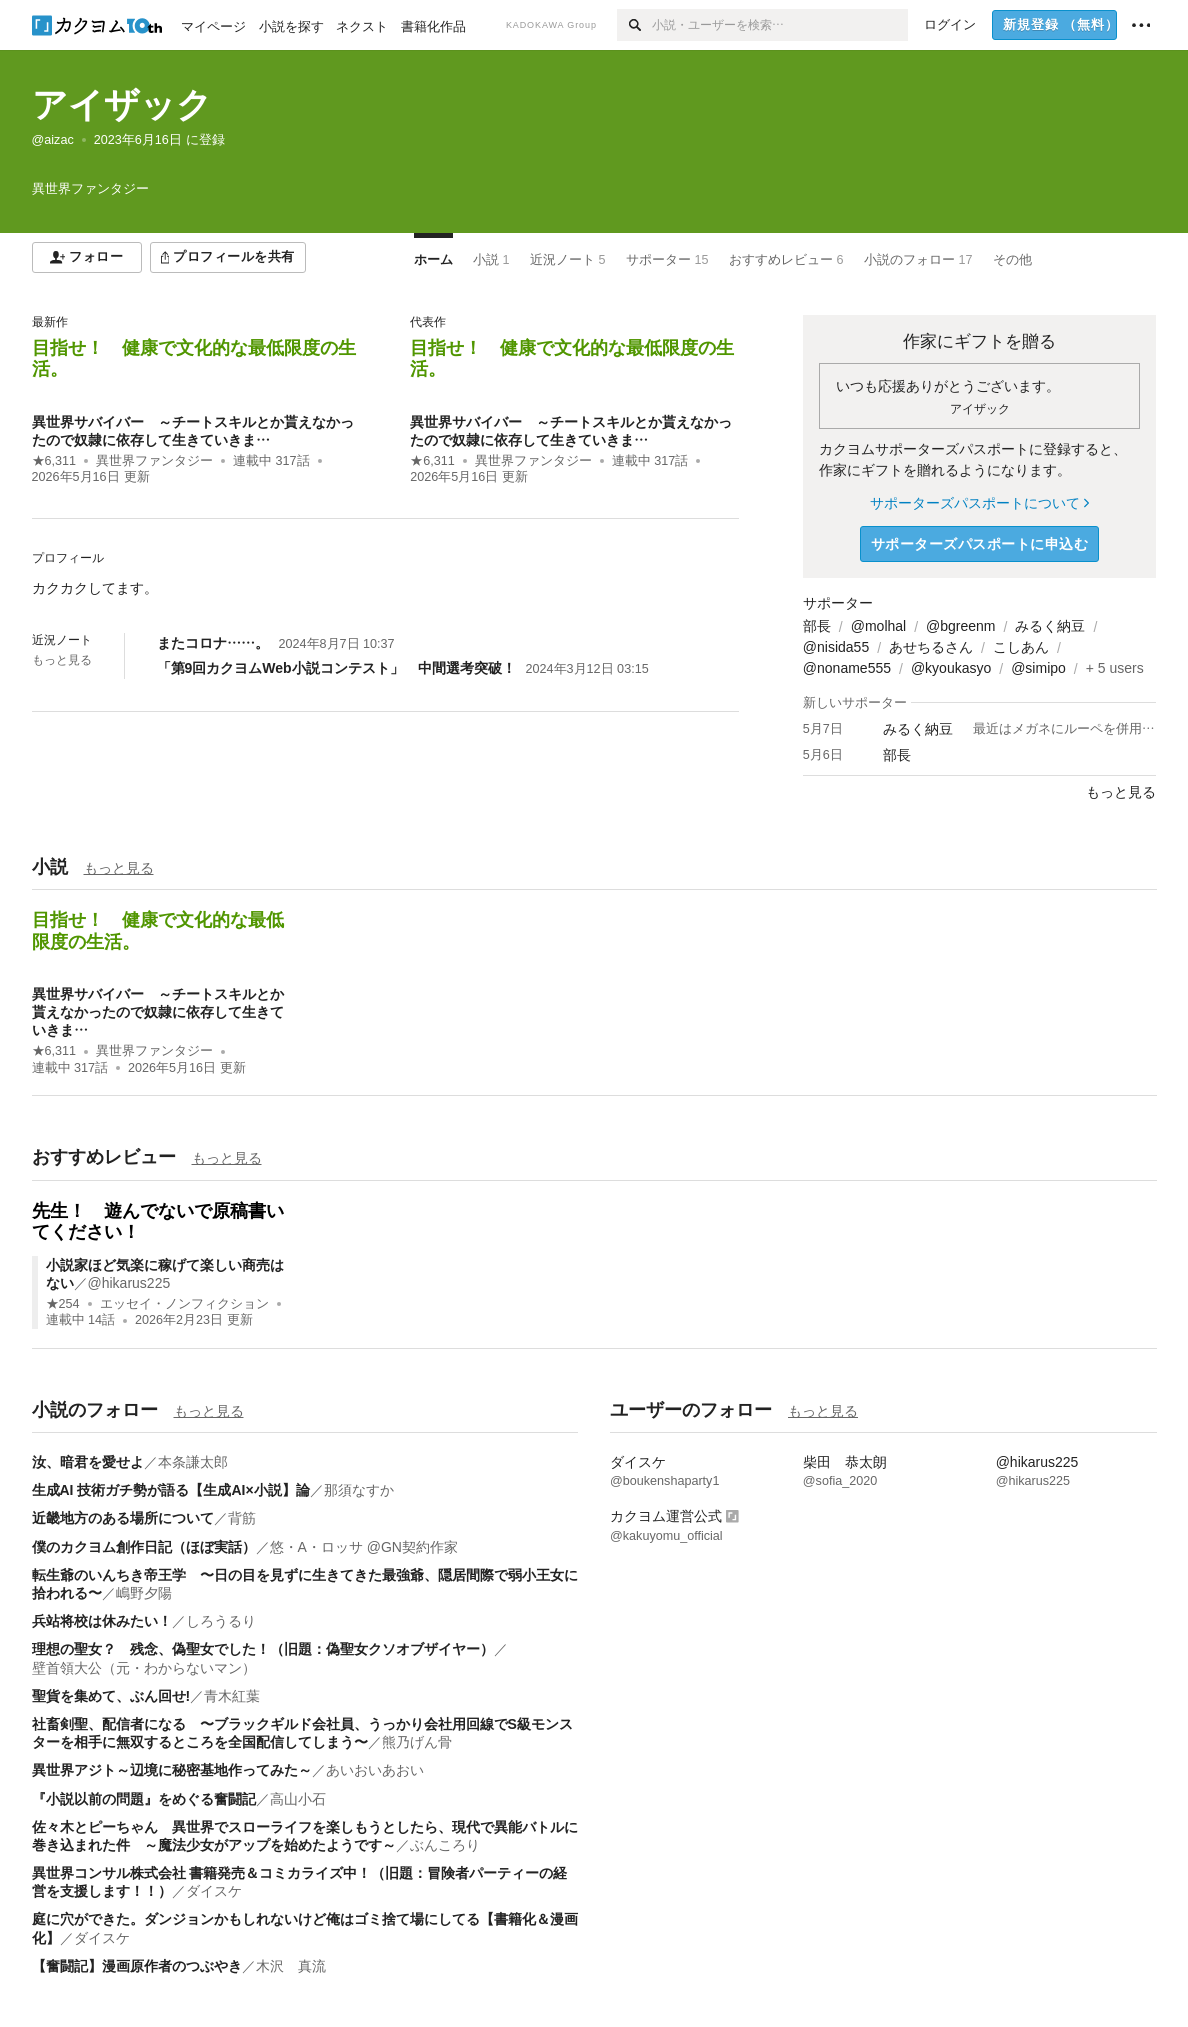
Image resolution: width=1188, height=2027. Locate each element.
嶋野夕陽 (144, 1593)
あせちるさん (931, 647)
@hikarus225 (129, 1283)
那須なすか (359, 1490)
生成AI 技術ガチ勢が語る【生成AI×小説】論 (171, 1490)
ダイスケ (214, 1891)
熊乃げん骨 (417, 1742)
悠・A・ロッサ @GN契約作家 (364, 1547)
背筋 (242, 1518)
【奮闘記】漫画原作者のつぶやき (137, 1966)
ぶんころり (445, 1845)
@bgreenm (960, 626)
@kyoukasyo (951, 668)
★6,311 (54, 461)
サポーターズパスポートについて (979, 503)
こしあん (1021, 647)
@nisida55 (836, 647)
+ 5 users (1115, 668)
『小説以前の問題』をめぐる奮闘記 (144, 1799)
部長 (817, 626)
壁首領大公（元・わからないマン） (144, 1668)
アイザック (122, 104)
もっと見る (62, 660)
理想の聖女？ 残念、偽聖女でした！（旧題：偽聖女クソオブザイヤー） (263, 1649)
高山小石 (298, 1799)
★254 (63, 1304)
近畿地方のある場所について (123, 1518)
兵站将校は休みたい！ (102, 1621)
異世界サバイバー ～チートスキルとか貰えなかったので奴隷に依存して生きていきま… (158, 1012)
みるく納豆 (1050, 626)
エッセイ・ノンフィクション (184, 1304)
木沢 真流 (291, 1966)
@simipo (1038, 668)
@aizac (53, 140)
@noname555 (847, 668)
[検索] (634, 25)
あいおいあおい (375, 1770)
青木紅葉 (232, 1696)
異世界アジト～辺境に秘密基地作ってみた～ (172, 1770)
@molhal (878, 626)
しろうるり (221, 1621)
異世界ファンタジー (154, 461)
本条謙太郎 (193, 1462)
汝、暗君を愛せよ (88, 1462)
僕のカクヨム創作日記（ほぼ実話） (144, 1547)
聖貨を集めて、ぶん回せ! (111, 1696)
